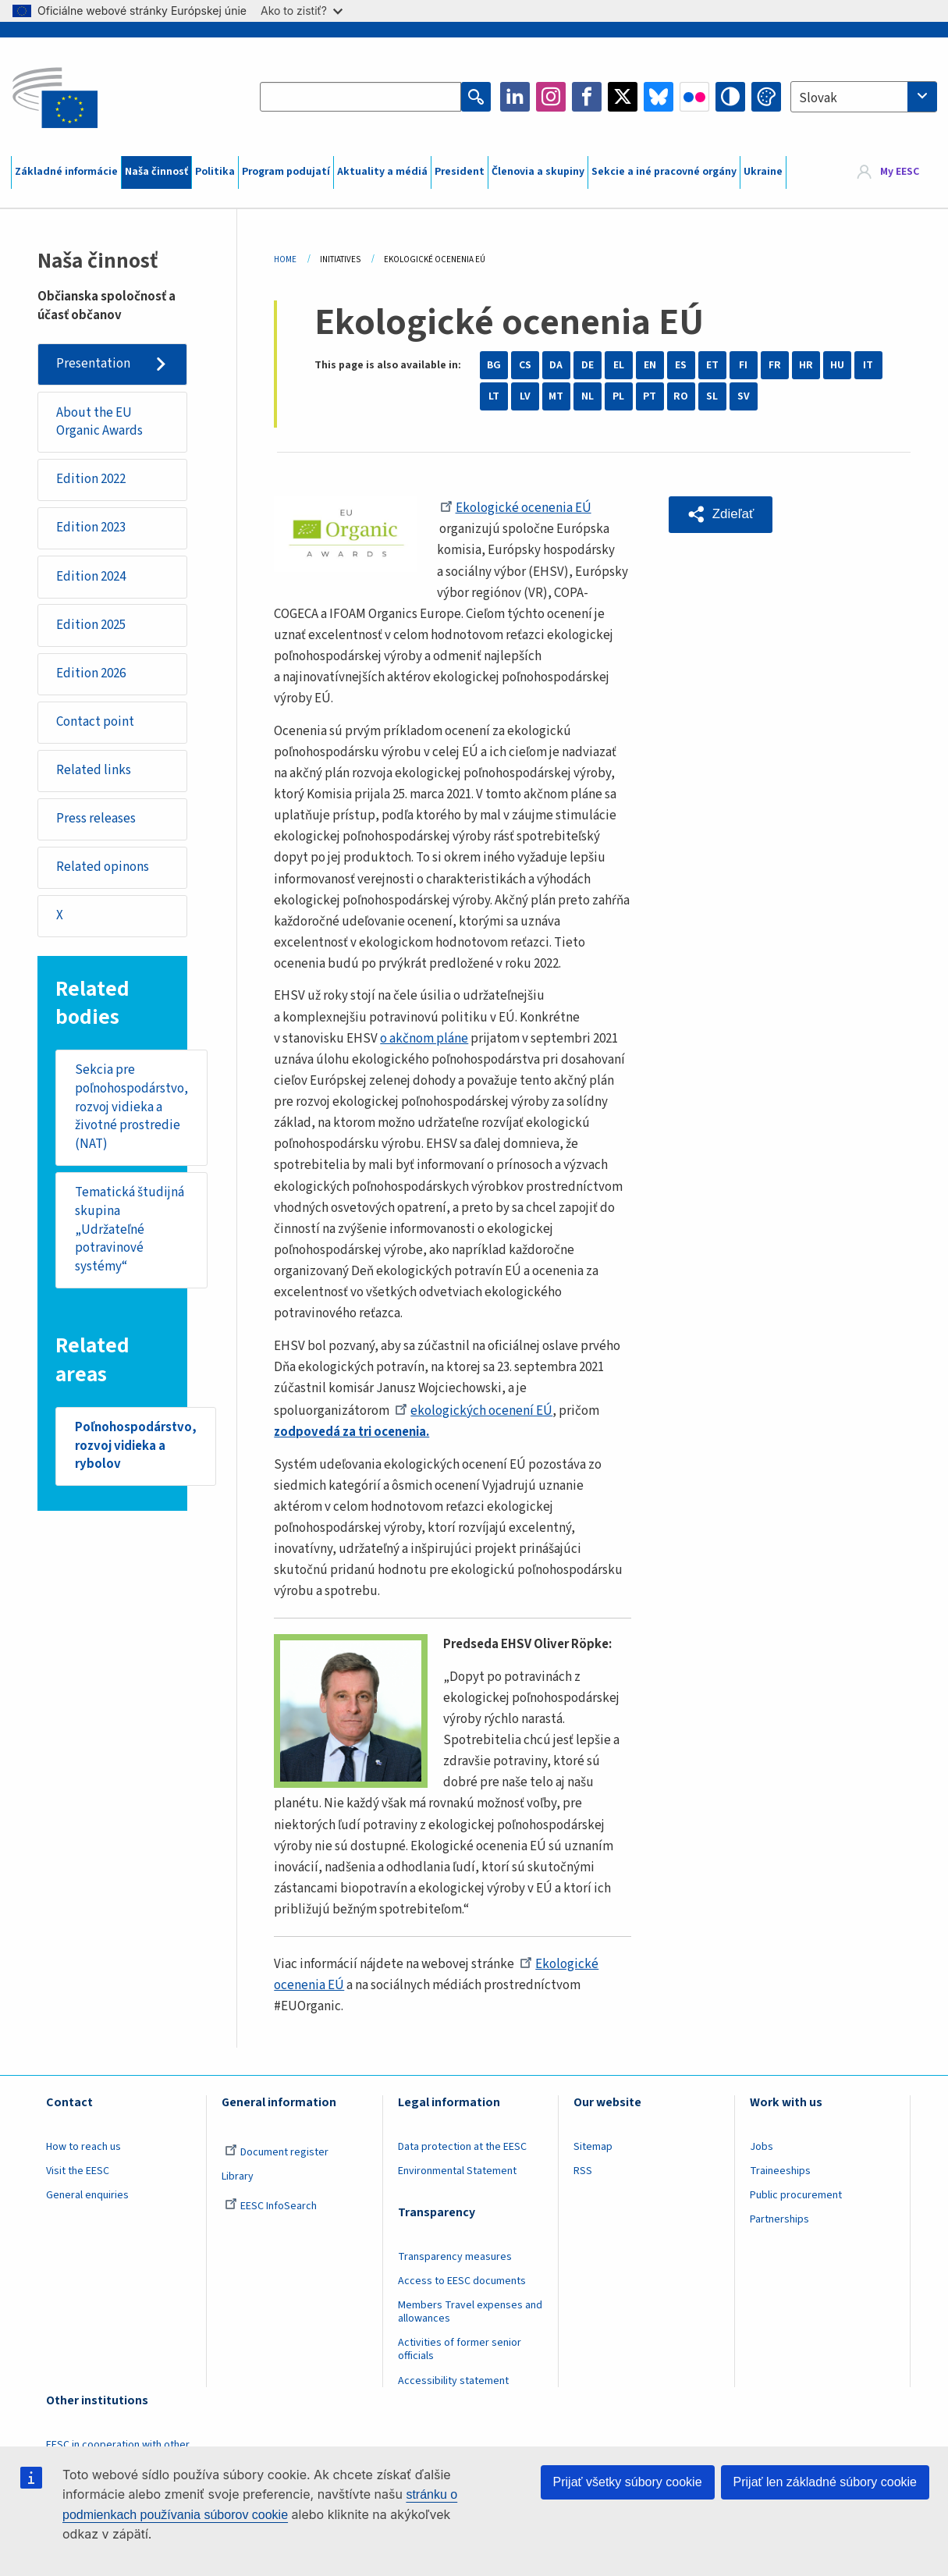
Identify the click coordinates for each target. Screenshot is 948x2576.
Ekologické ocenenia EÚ (515, 508)
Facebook (587, 97)
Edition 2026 (91, 673)
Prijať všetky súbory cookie (627, 2482)
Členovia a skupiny (538, 171)
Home (285, 259)
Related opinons (102, 867)
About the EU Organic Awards (99, 422)
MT (556, 396)
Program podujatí (286, 171)
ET (712, 365)
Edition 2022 (91, 479)
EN (650, 365)
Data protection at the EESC (462, 2147)
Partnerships (779, 2219)
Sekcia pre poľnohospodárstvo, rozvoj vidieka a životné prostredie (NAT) (131, 1107)
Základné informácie (66, 171)
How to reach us (83, 2147)
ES (681, 365)
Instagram (551, 97)
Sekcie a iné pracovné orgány (664, 171)
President (460, 171)
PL (618, 396)
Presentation (93, 363)
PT (649, 396)
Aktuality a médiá (382, 171)
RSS (582, 2171)
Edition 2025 (91, 625)
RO (680, 396)
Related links (93, 770)
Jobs (761, 2147)
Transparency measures (455, 2257)
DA (556, 365)
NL (587, 396)
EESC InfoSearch (271, 2206)
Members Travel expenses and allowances (470, 2311)
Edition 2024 (91, 576)
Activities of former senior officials (459, 2349)
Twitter (622, 97)
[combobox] (863, 96)
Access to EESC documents (462, 2281)
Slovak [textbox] (818, 98)
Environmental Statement (457, 2171)
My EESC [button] (899, 172)
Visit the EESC (77, 2171)
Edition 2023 (91, 528)
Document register (276, 2152)
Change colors (766, 97)
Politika (215, 171)
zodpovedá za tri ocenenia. (351, 1432)
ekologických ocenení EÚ (473, 1411)
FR (775, 365)
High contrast (730, 97)
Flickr (694, 97)
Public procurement (796, 2195)
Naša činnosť (156, 171)
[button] (720, 514)
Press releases (96, 818)
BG (494, 365)
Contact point (95, 721)
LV (525, 396)
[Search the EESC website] (361, 97)
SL (712, 396)
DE (587, 365)
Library (238, 2176)
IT (868, 365)
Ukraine (763, 171)
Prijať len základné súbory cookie (825, 2482)
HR (806, 365)
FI (743, 365)
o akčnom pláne (424, 1038)
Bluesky (658, 97)
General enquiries (87, 2195)
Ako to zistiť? (302, 10)
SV (743, 396)
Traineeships (780, 2171)
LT (493, 396)
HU (837, 365)
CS (525, 365)
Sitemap (592, 2147)
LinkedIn (515, 97)
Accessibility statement (453, 2381)
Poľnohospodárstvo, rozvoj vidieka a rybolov (136, 1445)
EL (618, 365)
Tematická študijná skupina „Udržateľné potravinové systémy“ (129, 1230)
